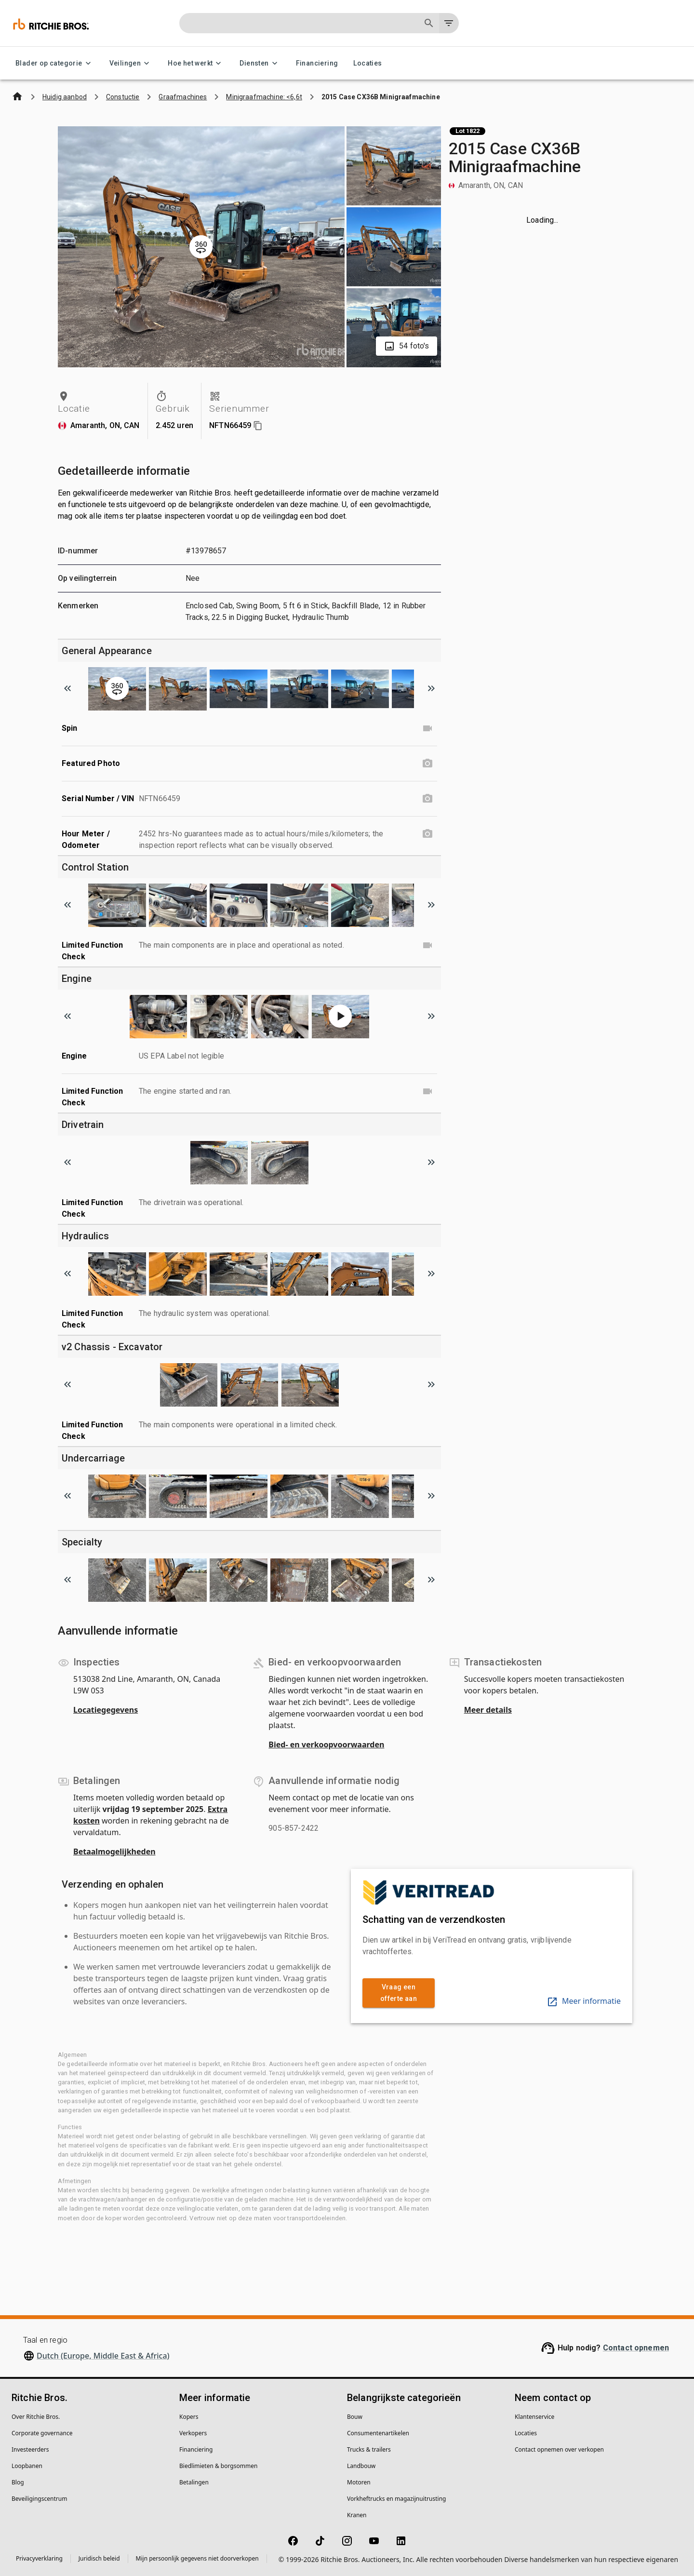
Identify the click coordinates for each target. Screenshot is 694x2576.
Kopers (189, 2417)
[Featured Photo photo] (427, 763)
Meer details (488, 1709)
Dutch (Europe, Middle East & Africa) (103, 2355)
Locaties (367, 63)
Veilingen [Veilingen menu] (131, 63)
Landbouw (361, 2466)
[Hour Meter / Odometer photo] (427, 834)
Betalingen (194, 2482)
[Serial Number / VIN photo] (427, 798)
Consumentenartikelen (378, 2433)
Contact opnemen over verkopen (559, 2449)
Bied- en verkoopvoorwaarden (326, 1744)
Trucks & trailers (369, 2449)
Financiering (317, 63)
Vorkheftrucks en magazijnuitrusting (396, 2499)
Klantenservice (534, 2417)
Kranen (356, 2515)
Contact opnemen (636, 2347)
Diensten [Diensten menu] (260, 63)
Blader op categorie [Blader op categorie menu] (55, 63)
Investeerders (30, 2449)
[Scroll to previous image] (67, 688)
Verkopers (193, 2433)
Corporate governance (42, 2433)
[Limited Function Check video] (427, 945)
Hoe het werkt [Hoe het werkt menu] (196, 63)
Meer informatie (584, 2001)
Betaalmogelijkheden (114, 1851)
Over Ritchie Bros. (36, 2417)
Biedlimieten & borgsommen (218, 2466)
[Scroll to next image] (431, 688)
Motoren (359, 2482)
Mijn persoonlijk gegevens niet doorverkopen (197, 2558)
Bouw (354, 2417)
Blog (18, 2482)
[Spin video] (427, 728)
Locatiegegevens (105, 1709)
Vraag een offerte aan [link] (398, 1993)
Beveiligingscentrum (39, 2499)
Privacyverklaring (39, 2558)
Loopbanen (27, 2466)
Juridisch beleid (99, 2558)
